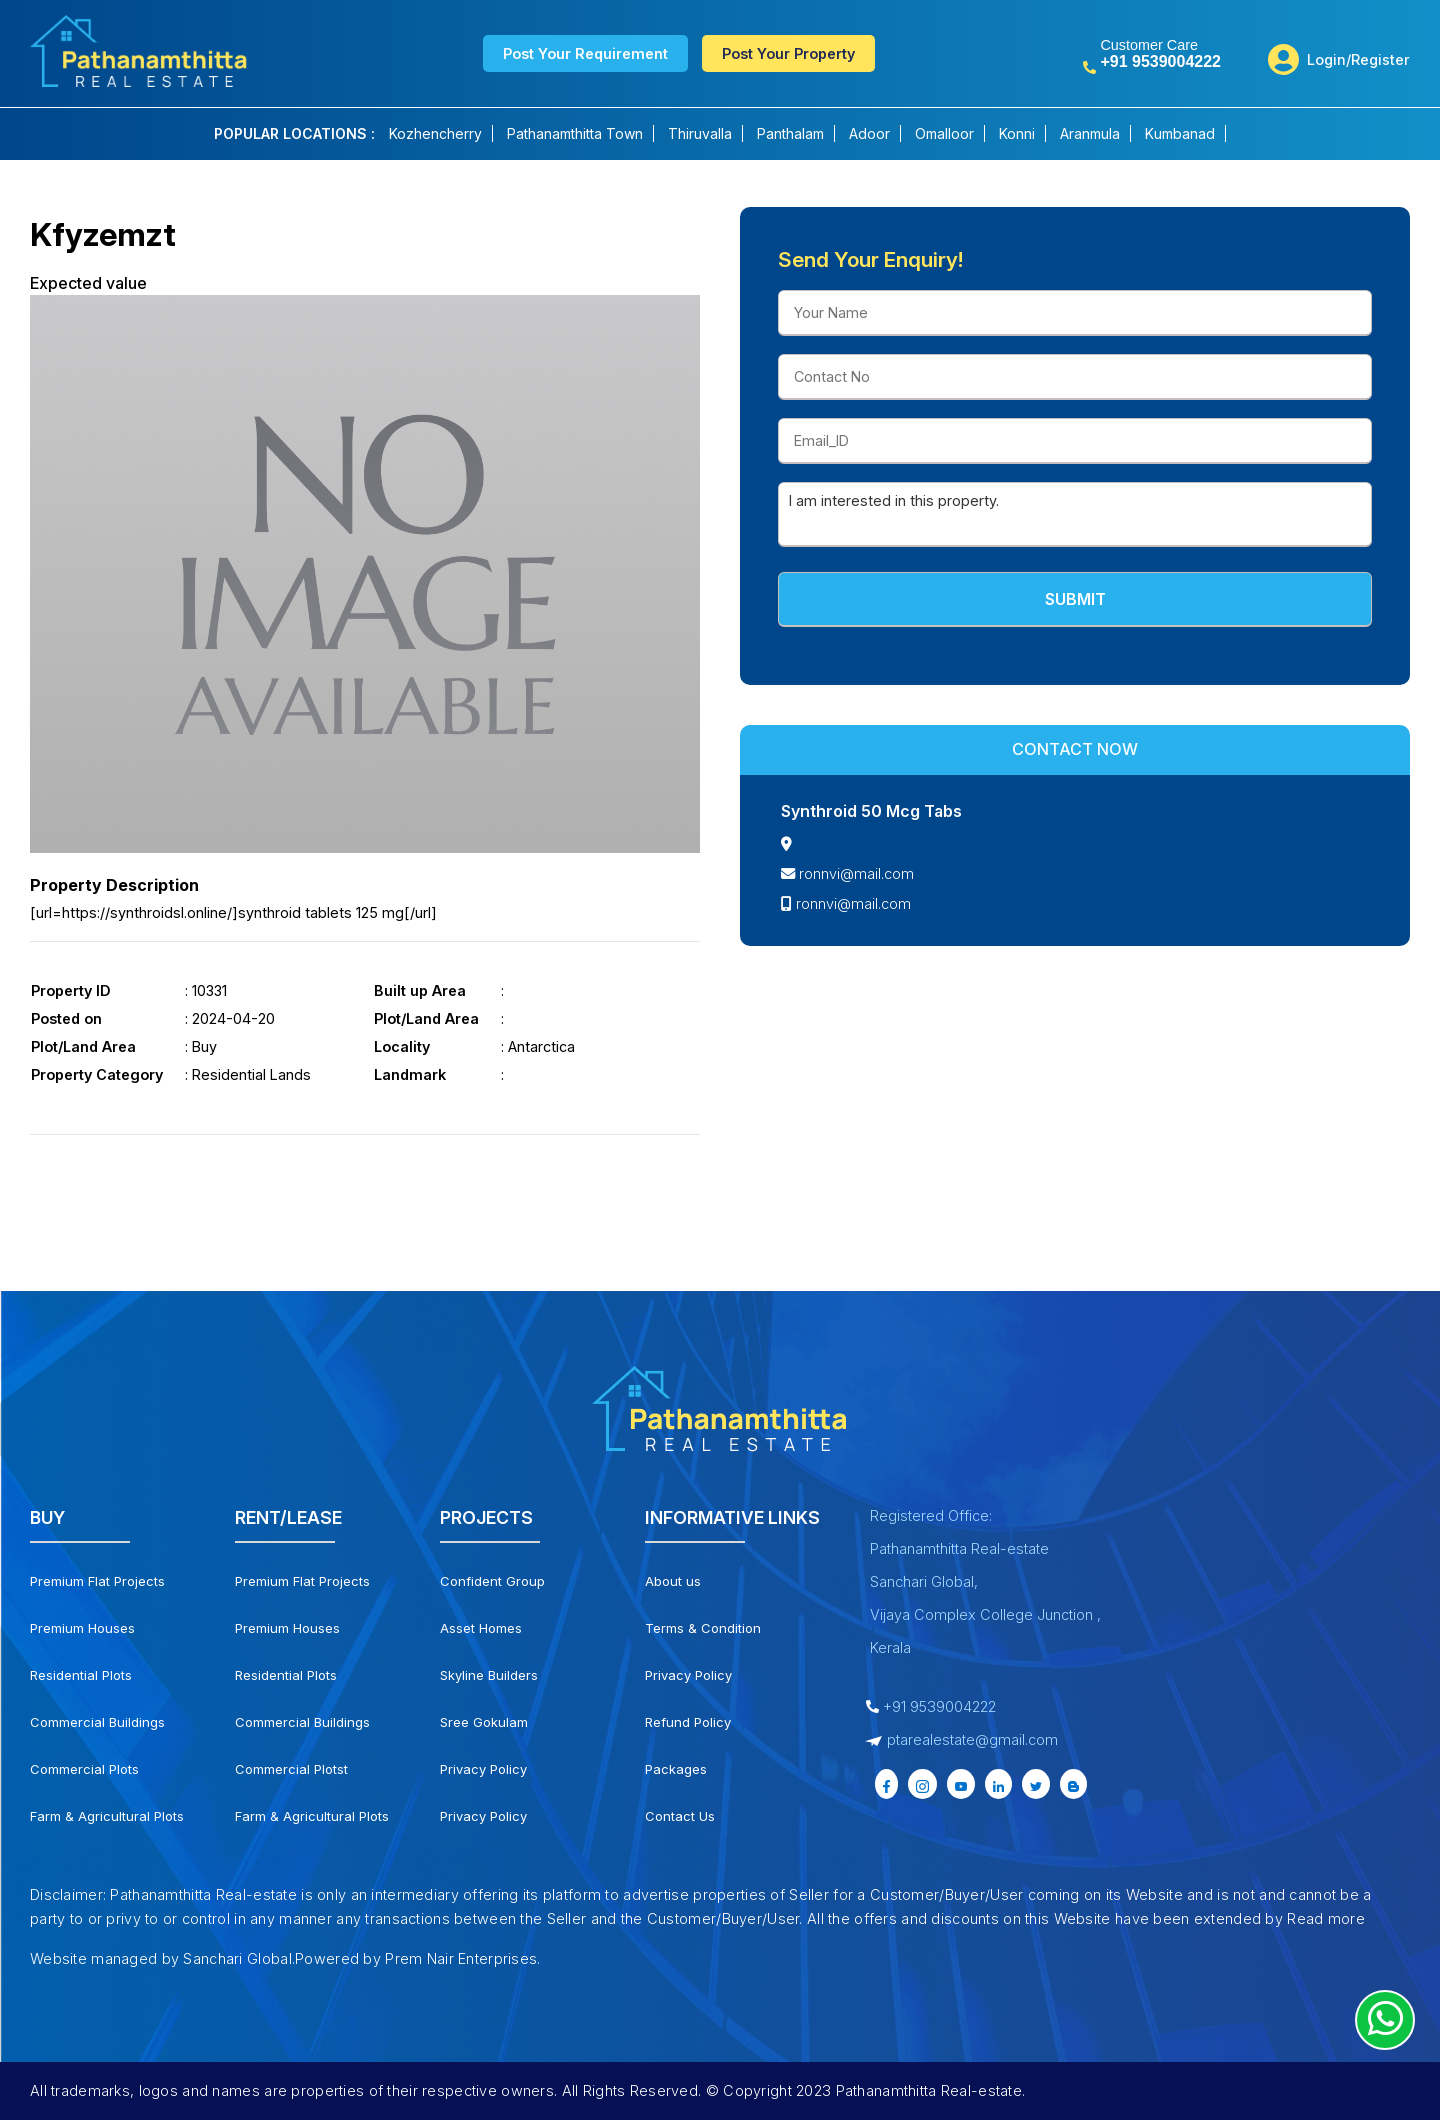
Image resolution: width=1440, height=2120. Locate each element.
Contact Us (680, 1816)
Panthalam (790, 133)
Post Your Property (788, 53)
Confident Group (492, 1581)
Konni (1017, 133)
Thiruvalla (700, 133)
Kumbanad (1180, 133)
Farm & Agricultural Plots (107, 1816)
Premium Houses (82, 1628)
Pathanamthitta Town (575, 133)
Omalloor (944, 133)
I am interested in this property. (1075, 514)
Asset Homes (481, 1628)
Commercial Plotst (291, 1769)
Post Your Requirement (585, 53)
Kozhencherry (435, 133)
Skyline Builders (489, 1675)
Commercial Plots (84, 1769)
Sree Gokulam (484, 1722)
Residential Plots (81, 1675)
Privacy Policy (483, 1769)
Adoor (869, 133)
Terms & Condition (703, 1628)
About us (673, 1581)
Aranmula (1090, 133)
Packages (676, 1769)
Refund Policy (688, 1722)
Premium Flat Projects (97, 1581)
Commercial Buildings (97, 1722)
